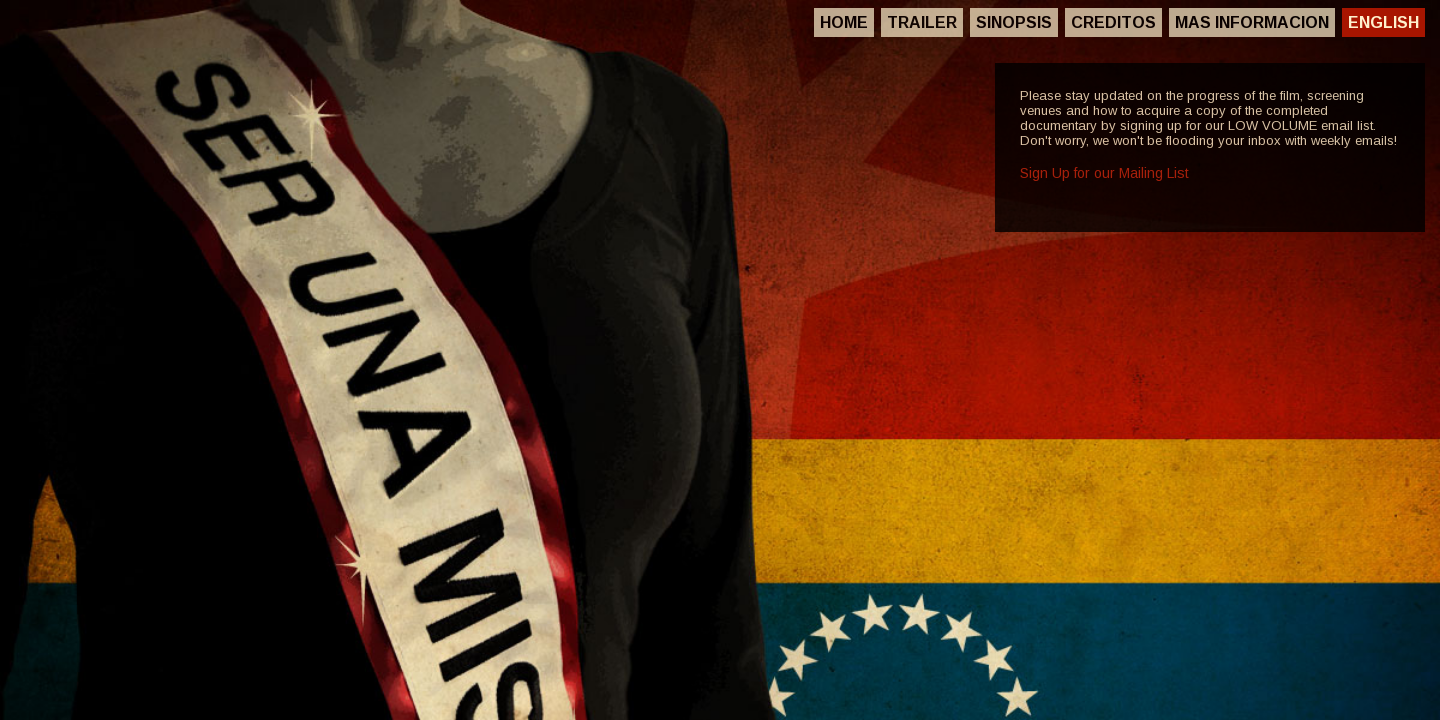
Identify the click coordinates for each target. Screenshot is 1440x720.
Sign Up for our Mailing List (1104, 173)
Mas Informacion (1252, 22)
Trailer (922, 22)
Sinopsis (1014, 22)
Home (844, 22)
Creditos (1113, 22)
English (1383, 22)
